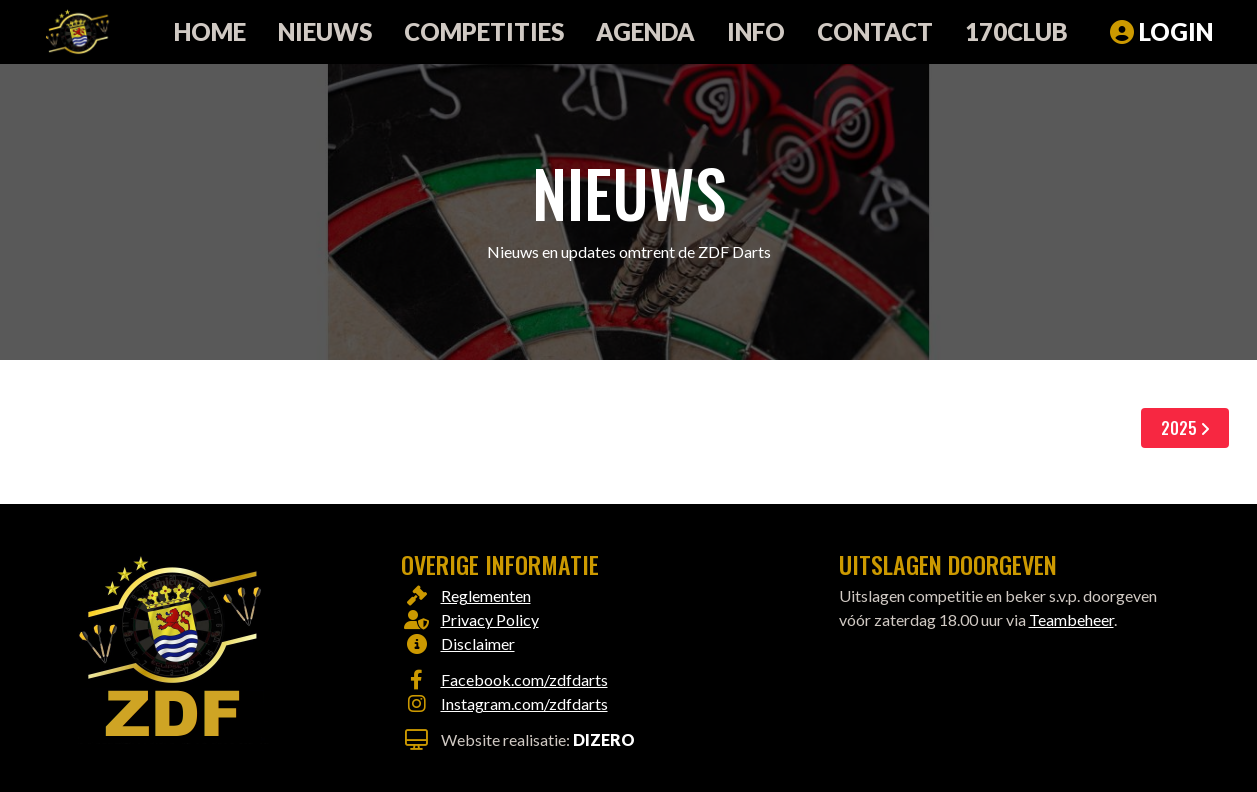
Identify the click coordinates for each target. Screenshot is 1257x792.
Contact (875, 31)
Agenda (645, 31)
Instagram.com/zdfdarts (524, 703)
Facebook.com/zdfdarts (524, 679)
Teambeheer (1071, 619)
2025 (1185, 428)
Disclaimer (478, 643)
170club (1016, 31)
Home (210, 31)
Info (756, 31)
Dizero (604, 739)
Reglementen (486, 595)
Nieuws (325, 31)
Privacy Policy (490, 619)
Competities (484, 31)
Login (1161, 31)
